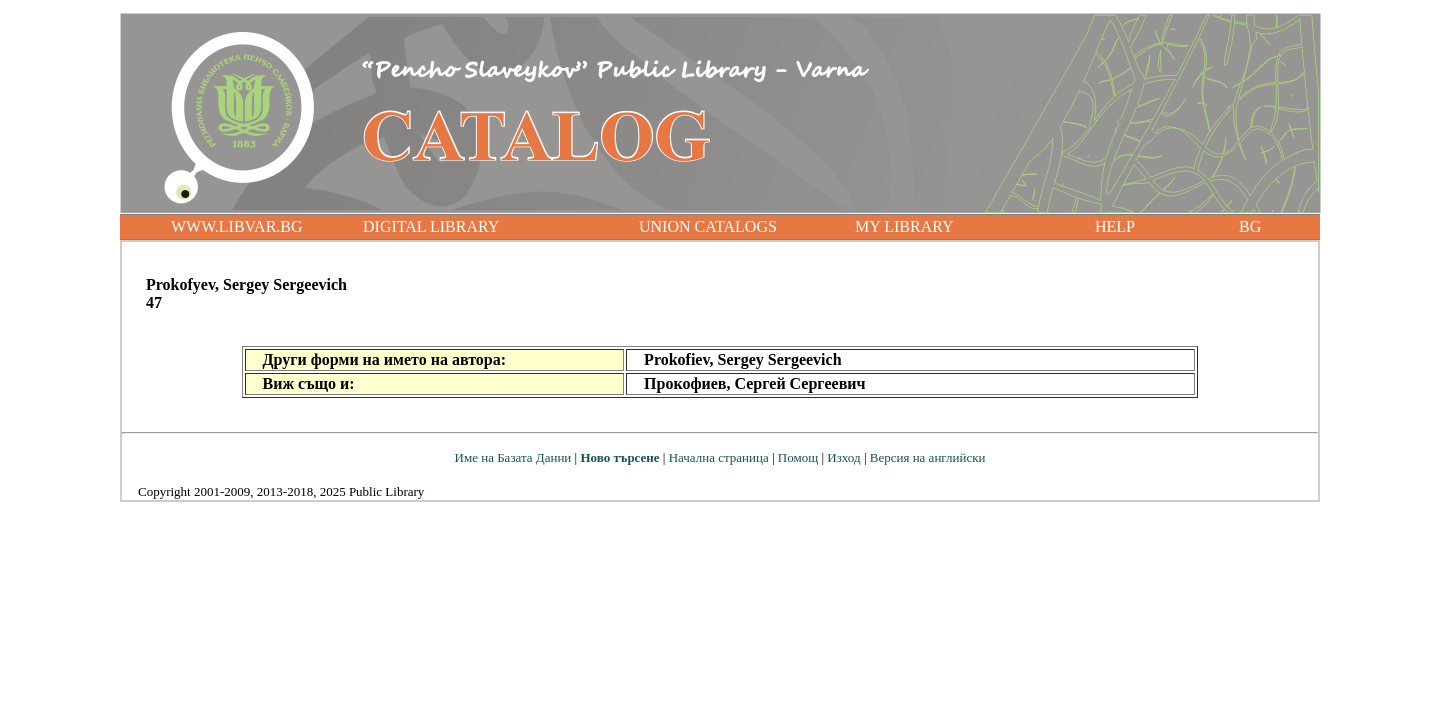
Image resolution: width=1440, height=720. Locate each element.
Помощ (798, 457)
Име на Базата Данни (513, 457)
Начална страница (719, 457)
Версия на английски (928, 457)
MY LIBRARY (904, 226)
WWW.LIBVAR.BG (237, 226)
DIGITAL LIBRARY (431, 226)
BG (1250, 226)
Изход (843, 457)
